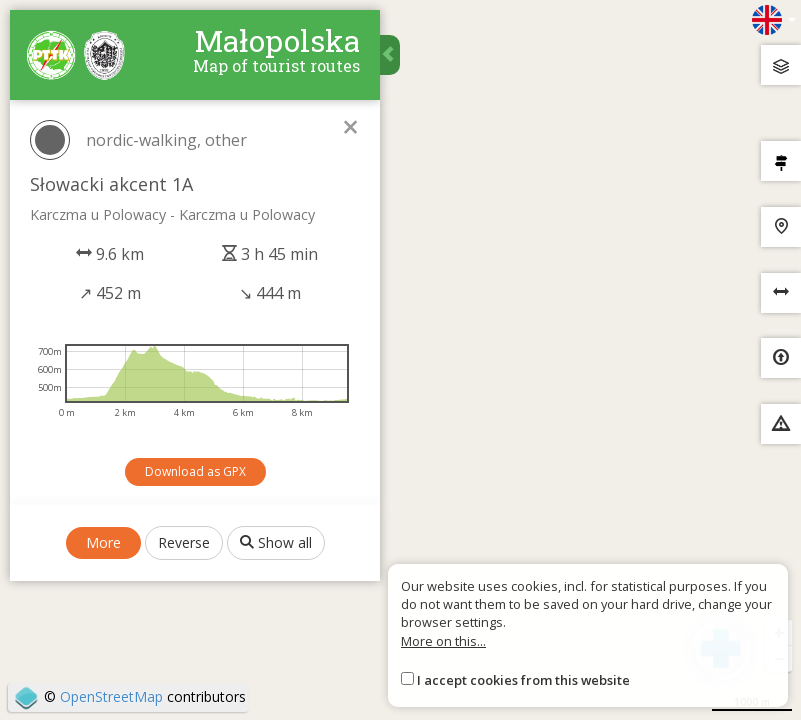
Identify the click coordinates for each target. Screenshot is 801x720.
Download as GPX (195, 471)
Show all (276, 542)
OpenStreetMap (111, 696)
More (103, 542)
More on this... (443, 641)
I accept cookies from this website (523, 680)
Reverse (184, 542)
